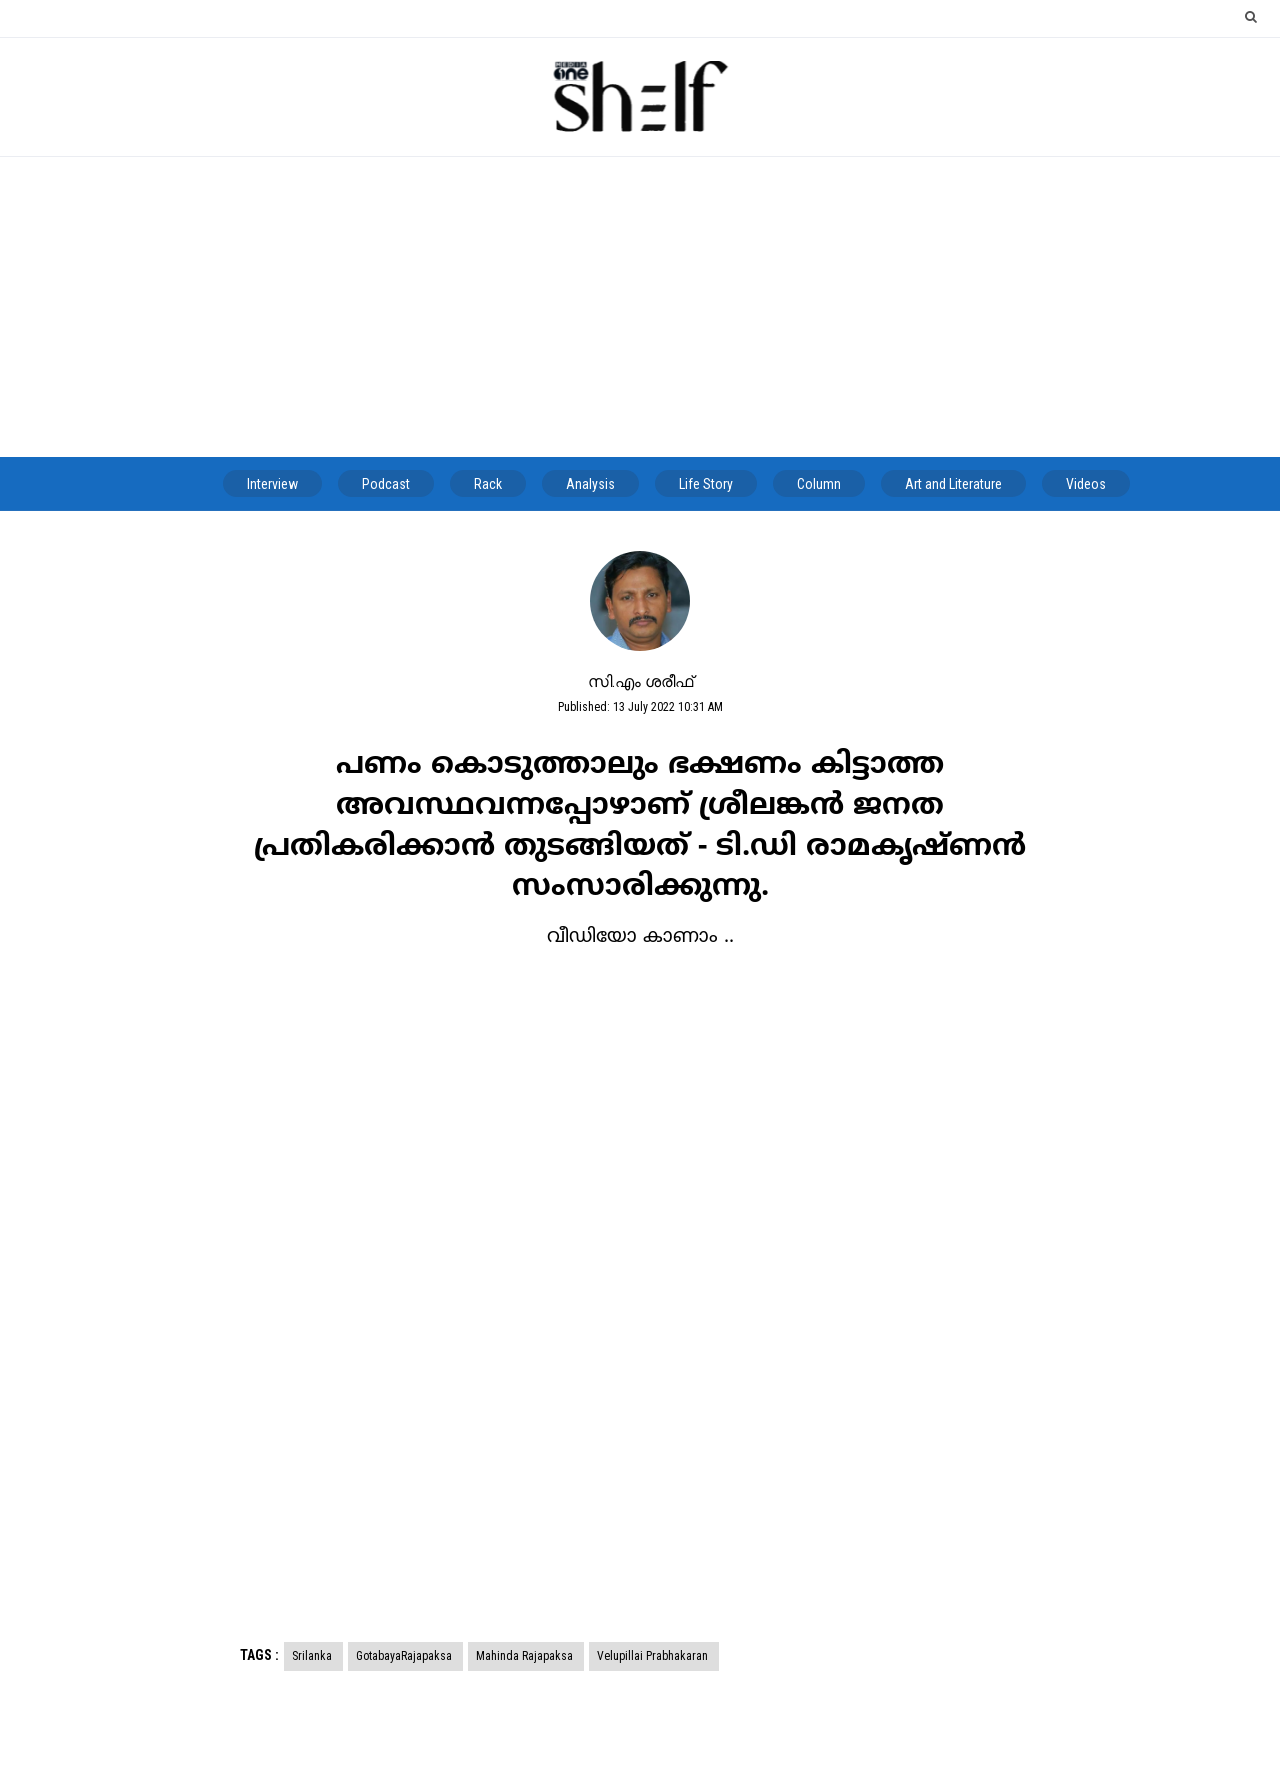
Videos (1086, 484)
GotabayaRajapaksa (405, 1656)
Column (819, 484)
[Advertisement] (640, 307)
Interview (272, 484)
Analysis (590, 484)
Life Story (706, 484)
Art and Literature (953, 484)
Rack (488, 484)
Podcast (386, 484)
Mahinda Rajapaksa (526, 1656)
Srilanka (313, 1656)
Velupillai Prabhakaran (654, 1656)
